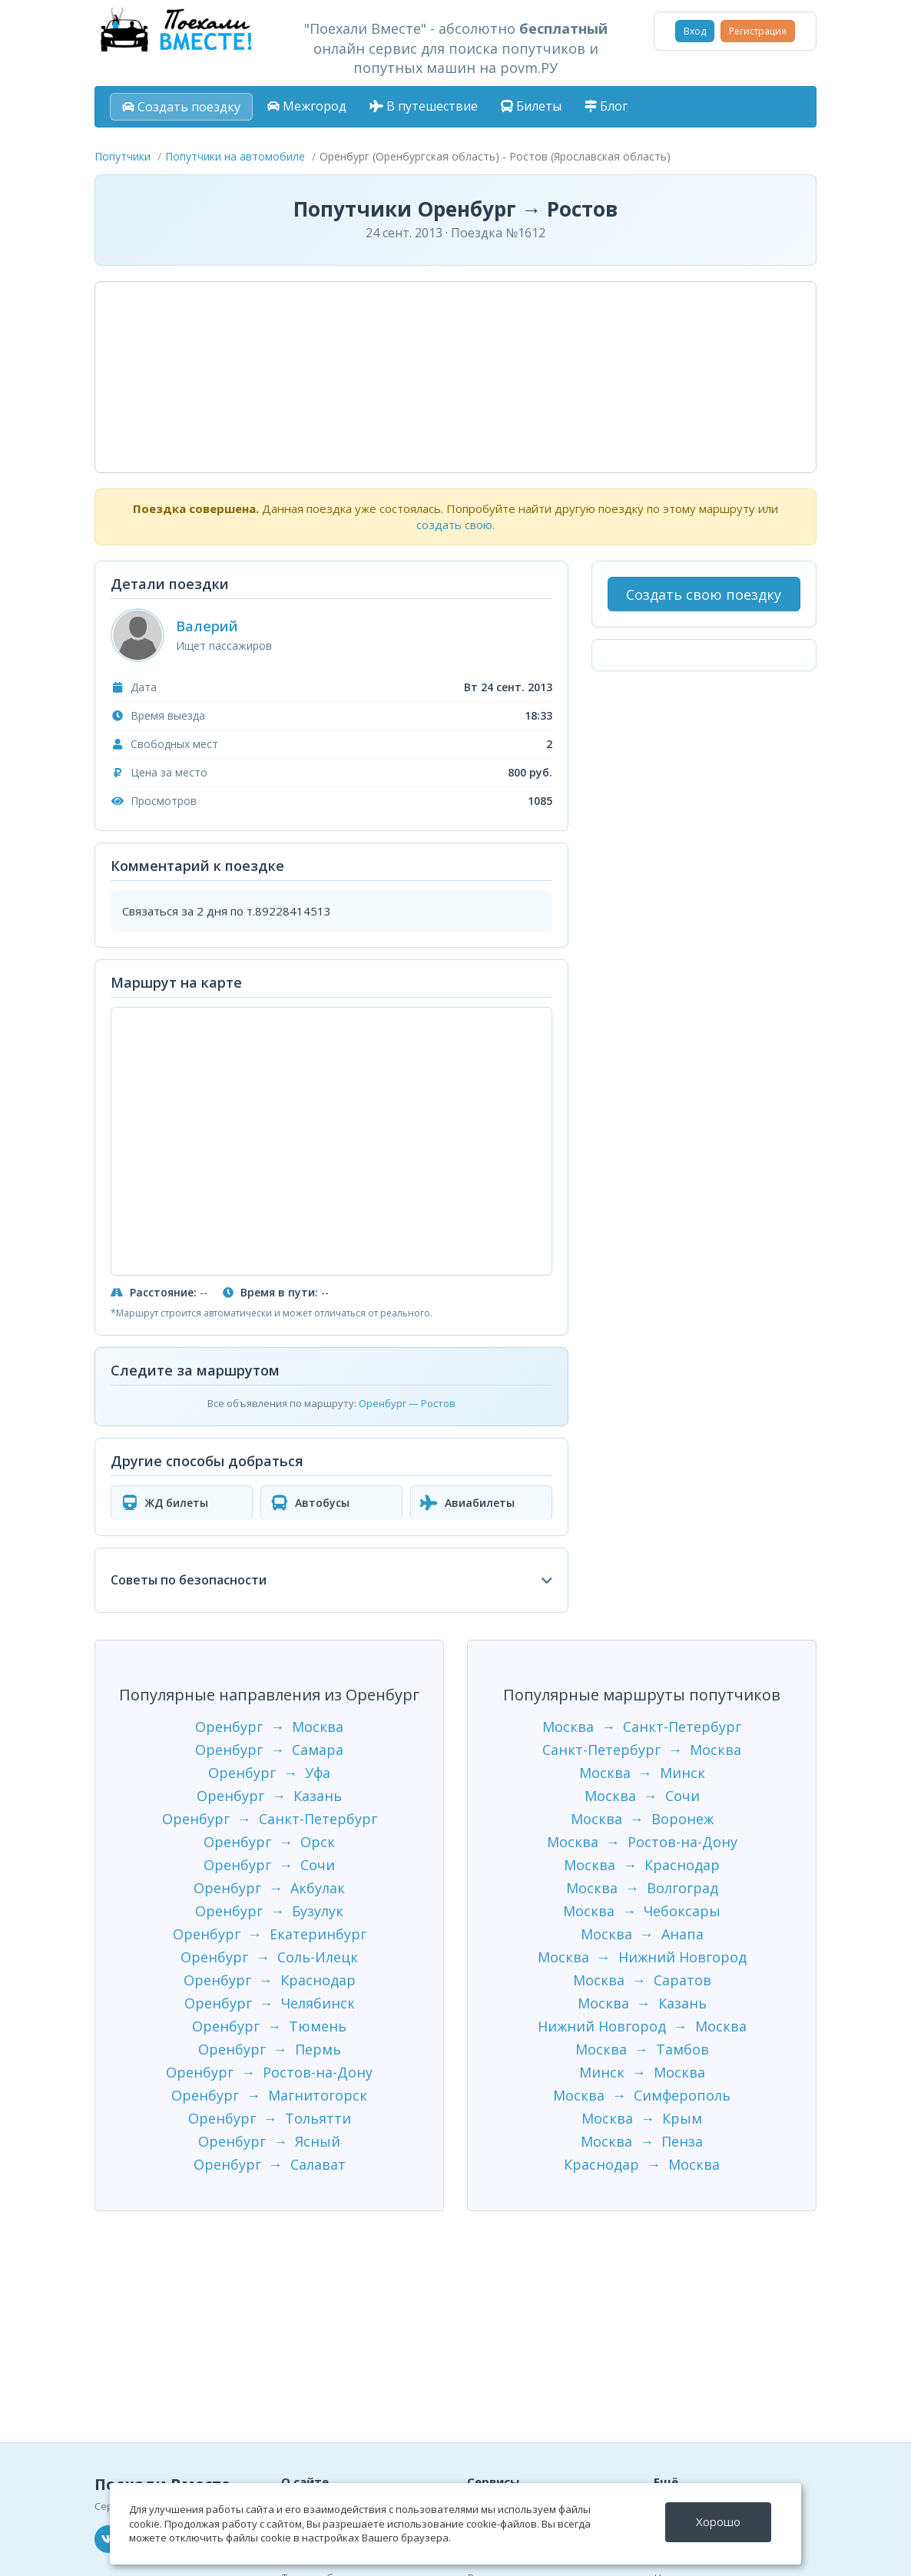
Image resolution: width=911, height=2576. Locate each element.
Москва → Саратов (642, 1980)
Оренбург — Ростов (407, 1403)
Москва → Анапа (642, 1934)
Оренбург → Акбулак (269, 1888)
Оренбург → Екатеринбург (269, 1934)
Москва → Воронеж (642, 1818)
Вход (695, 31)
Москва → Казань (642, 2003)
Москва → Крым (641, 2118)
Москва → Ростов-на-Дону (642, 1842)
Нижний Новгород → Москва (642, 2026)
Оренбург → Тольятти (269, 2118)
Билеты (531, 106)
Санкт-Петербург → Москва (641, 1749)
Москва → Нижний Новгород (642, 1957)
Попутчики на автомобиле (235, 156)
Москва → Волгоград (642, 1888)
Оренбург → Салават (270, 2164)
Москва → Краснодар (642, 1865)
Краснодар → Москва (642, 2164)
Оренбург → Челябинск (269, 2003)
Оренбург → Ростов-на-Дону (269, 2072)
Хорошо (719, 2521)
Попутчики (122, 156)
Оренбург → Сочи (269, 1865)
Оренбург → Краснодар (270, 1980)
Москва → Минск (642, 1772)
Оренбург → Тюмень (269, 2026)
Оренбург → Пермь (269, 2049)
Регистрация (758, 31)
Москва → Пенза (642, 2141)
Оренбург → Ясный (269, 2141)
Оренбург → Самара (269, 1749)
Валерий (207, 626)
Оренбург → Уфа (269, 1772)
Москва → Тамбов (642, 2049)
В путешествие (423, 106)
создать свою (454, 524)
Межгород (306, 106)
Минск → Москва (642, 2072)
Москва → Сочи (642, 1795)
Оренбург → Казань (269, 1795)
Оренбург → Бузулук (269, 1911)
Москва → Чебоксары (642, 1911)
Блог (606, 106)
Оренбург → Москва (269, 1726)
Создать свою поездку (703, 594)
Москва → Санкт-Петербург (641, 1726)
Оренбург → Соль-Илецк (269, 1957)
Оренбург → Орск (269, 1842)
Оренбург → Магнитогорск (269, 2095)
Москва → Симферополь (641, 2095)
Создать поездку (181, 106)
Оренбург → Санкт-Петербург (269, 1818)
